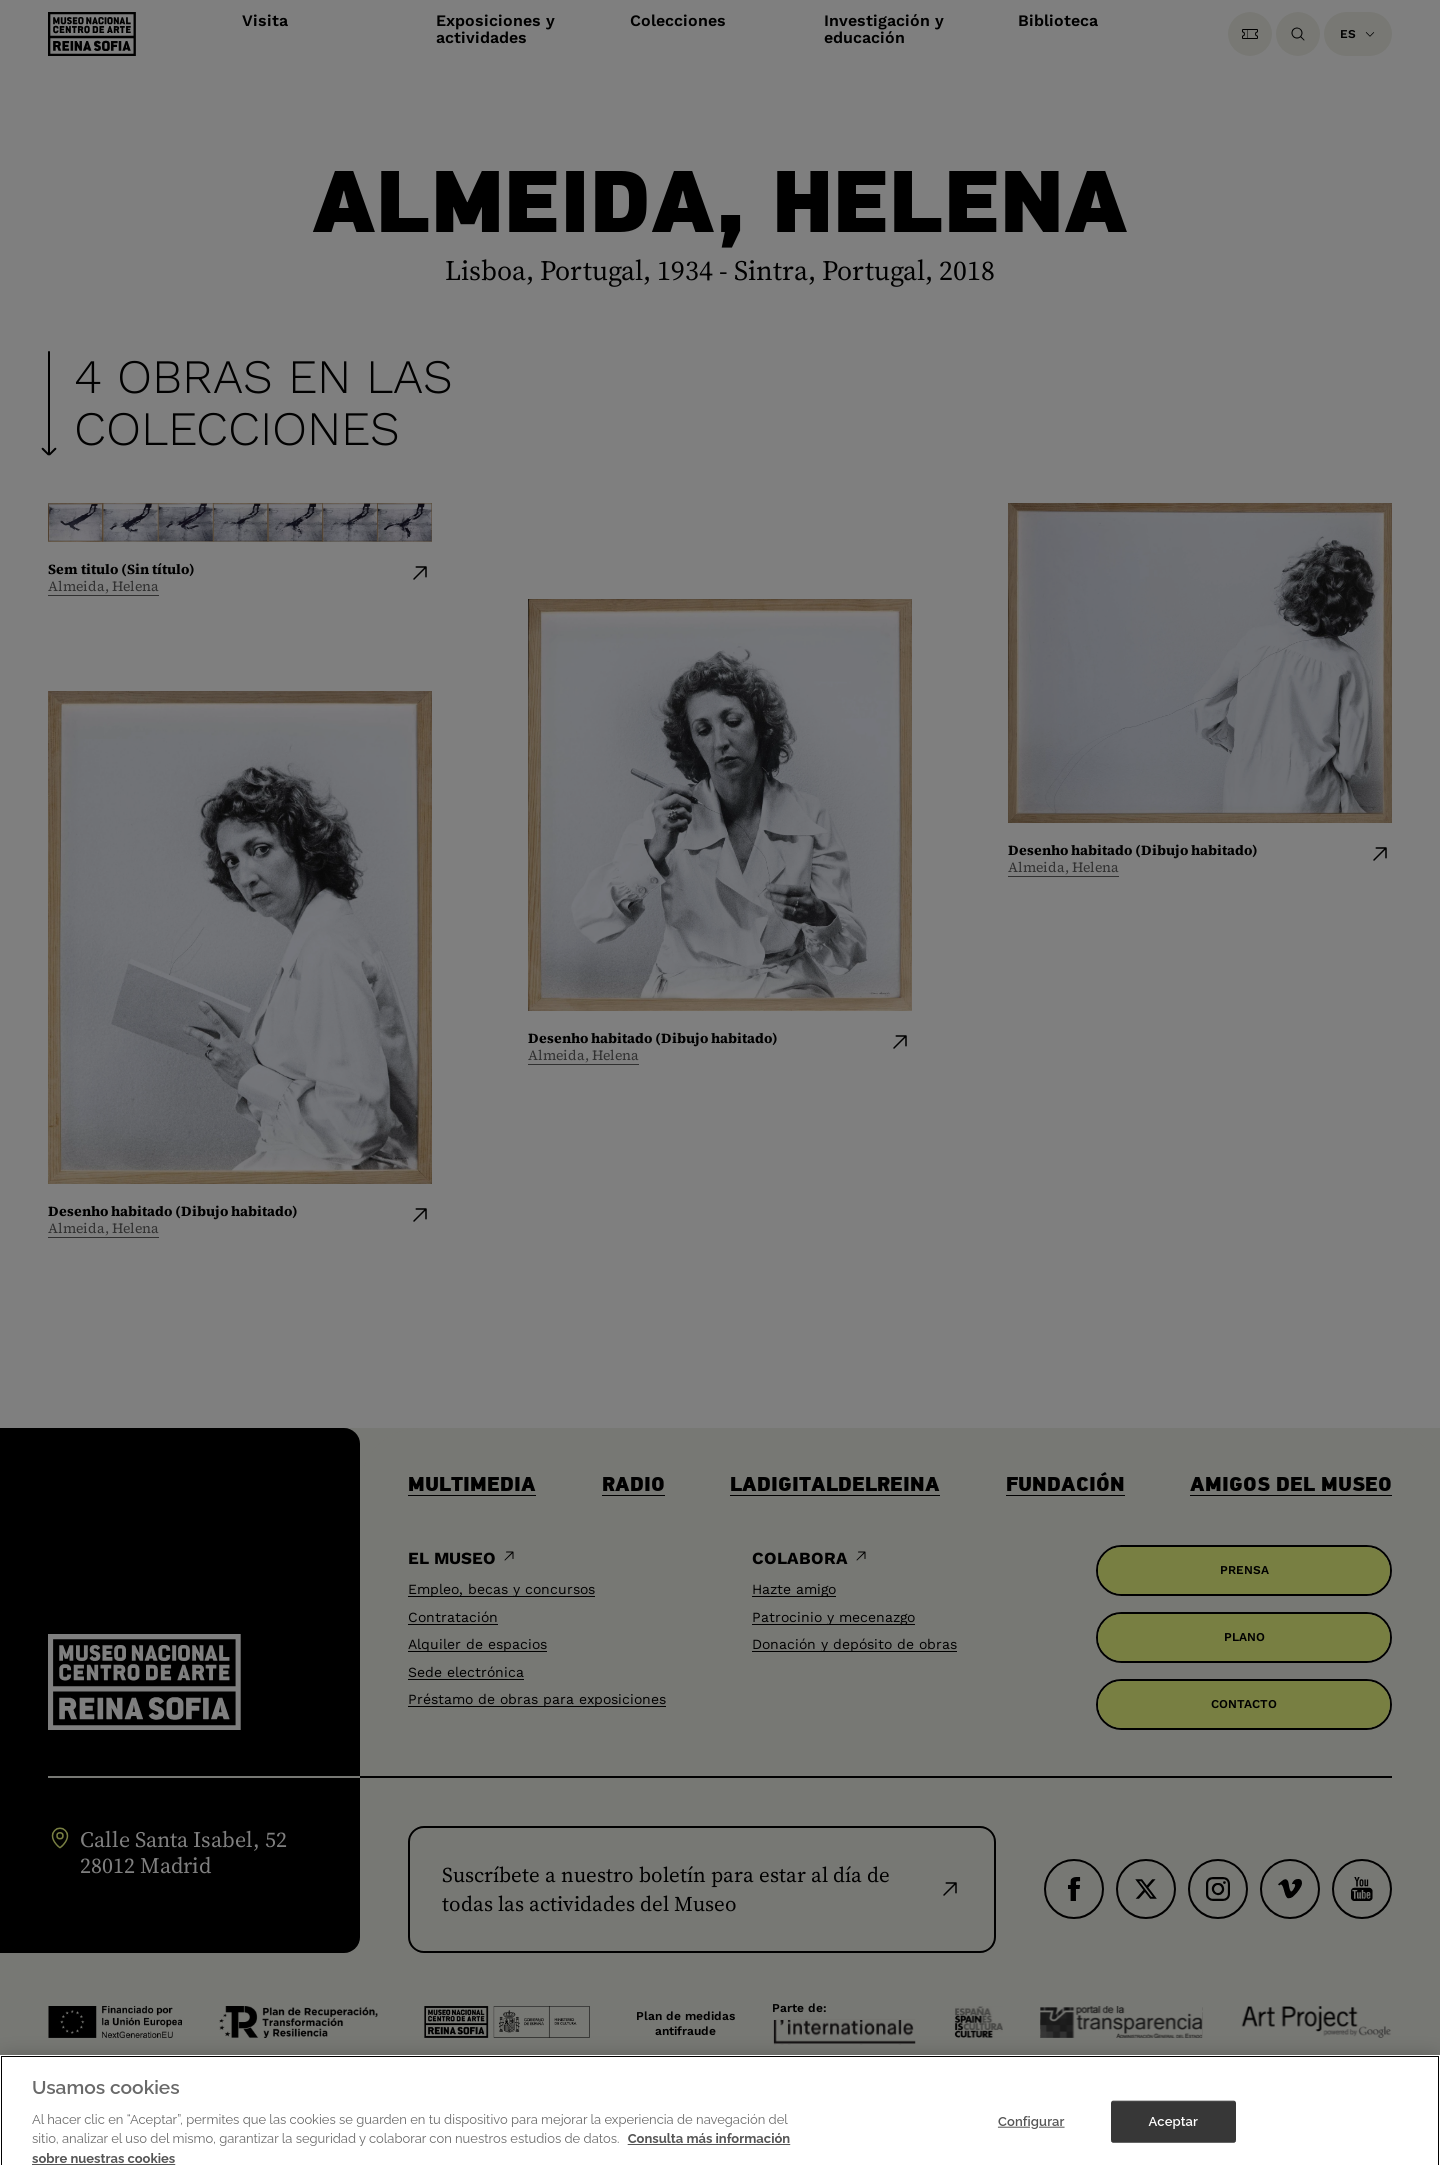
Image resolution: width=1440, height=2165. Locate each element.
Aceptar (1173, 2139)
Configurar (1031, 2139)
